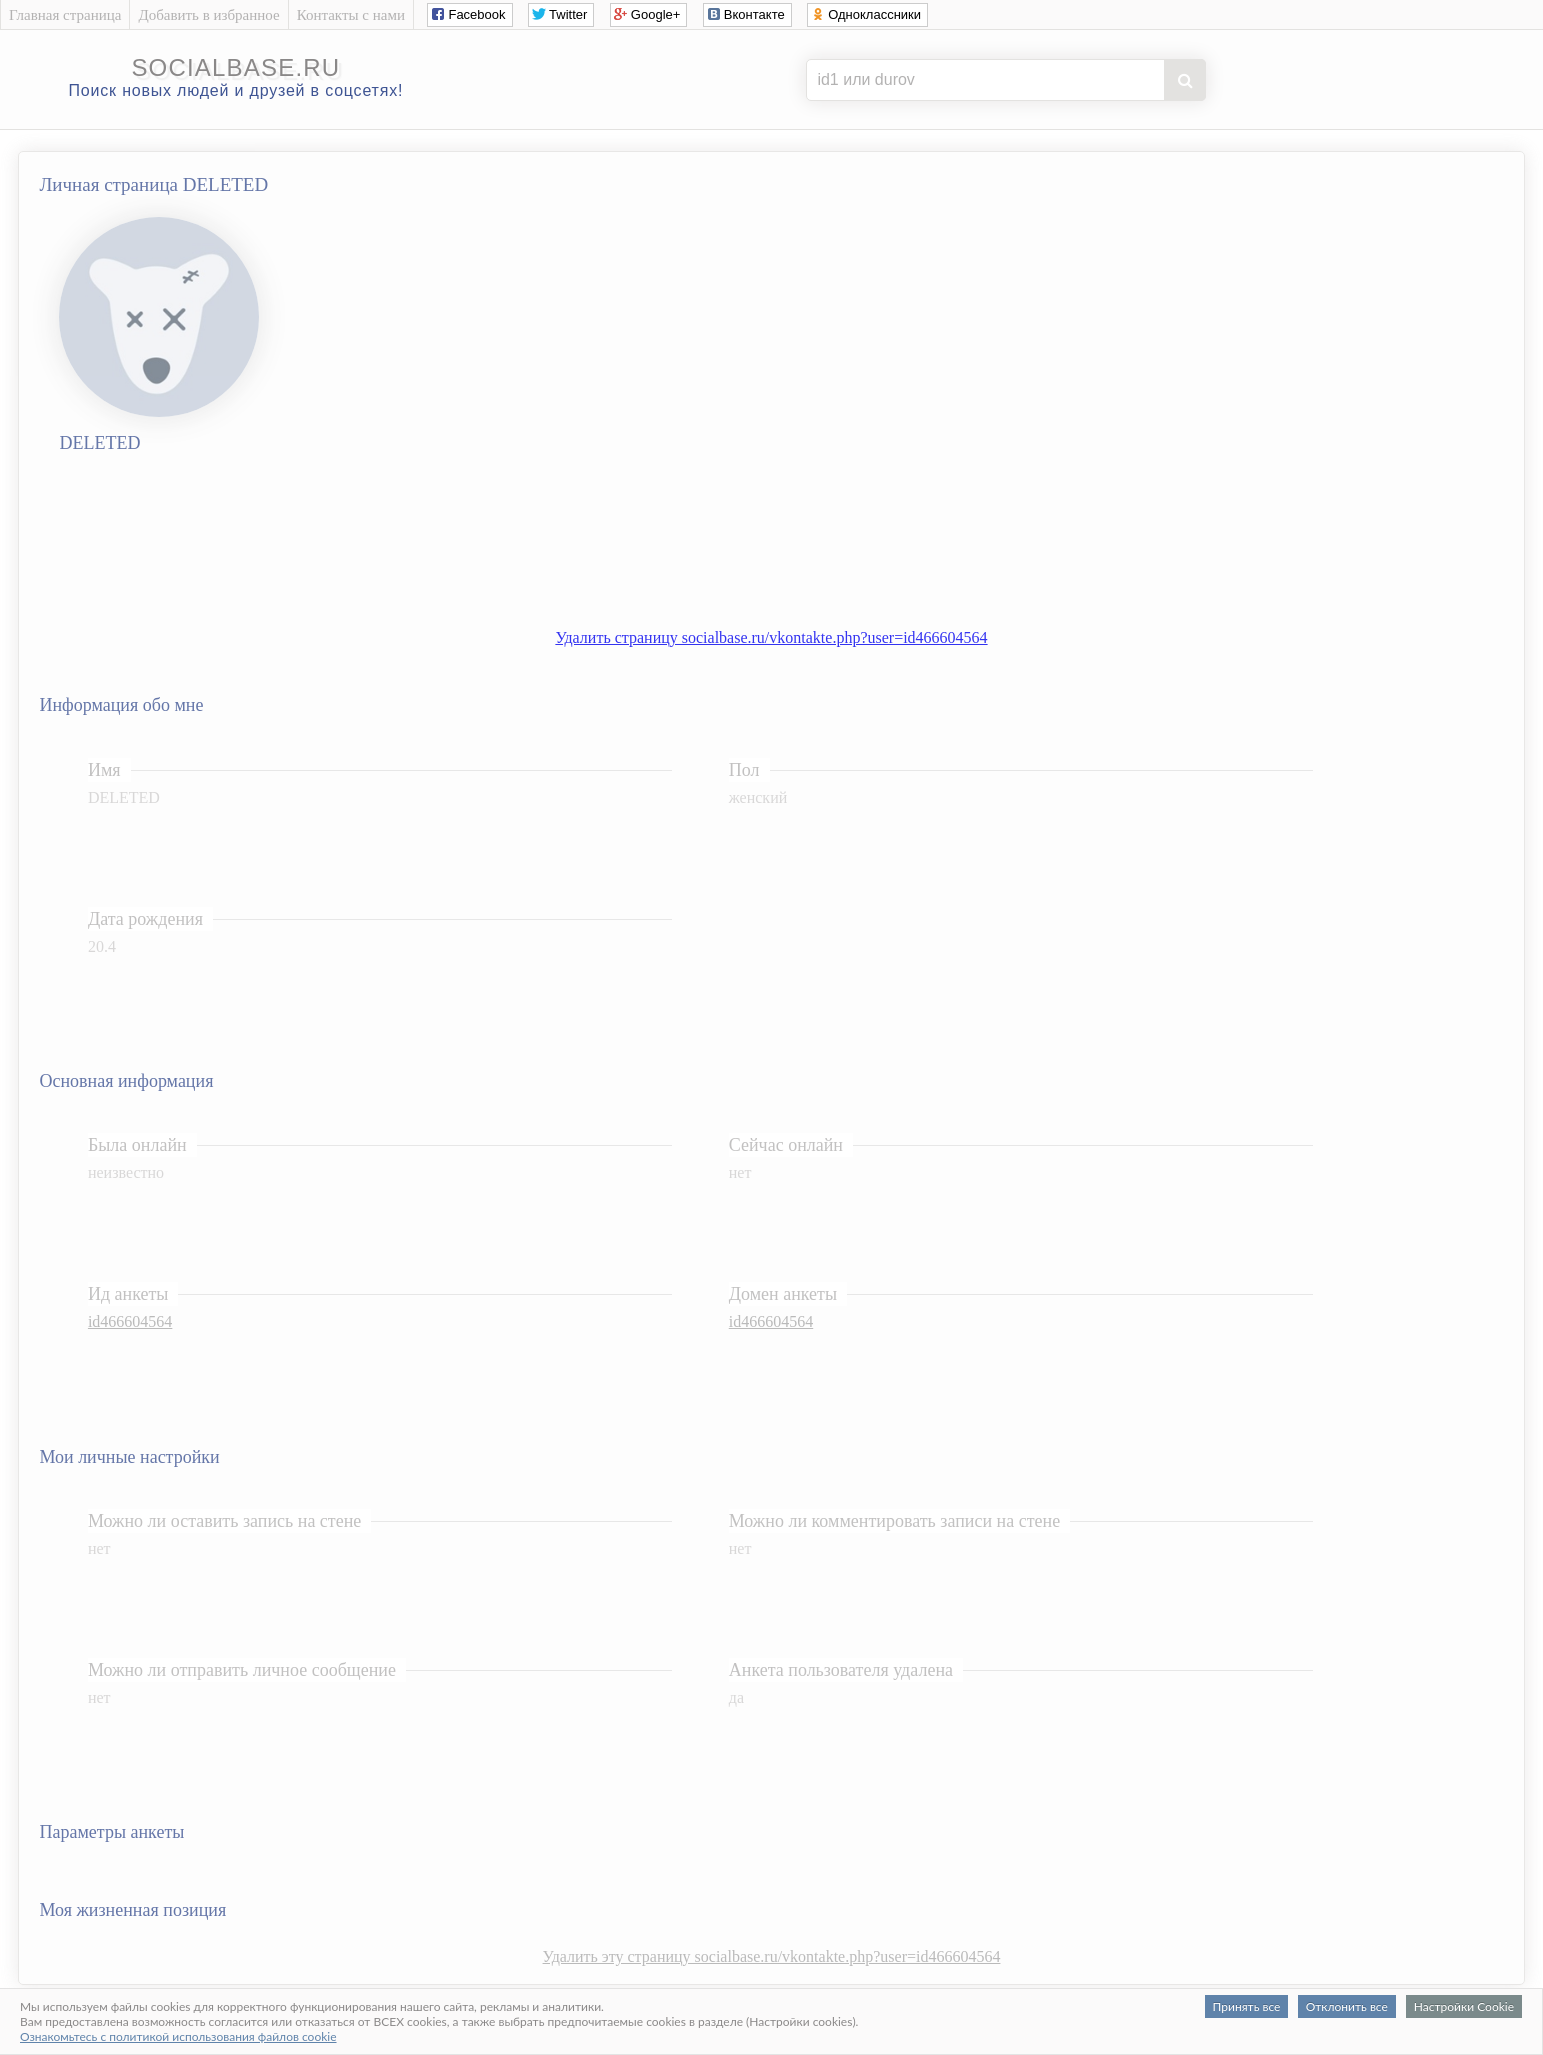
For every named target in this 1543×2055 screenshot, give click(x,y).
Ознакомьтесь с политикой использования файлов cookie (178, 2036)
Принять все (1247, 2006)
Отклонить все (1347, 2006)
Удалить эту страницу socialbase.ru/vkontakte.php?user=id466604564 (772, 1956)
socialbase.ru (235, 67)
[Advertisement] (792, 546)
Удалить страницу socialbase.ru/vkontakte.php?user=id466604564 (771, 637)
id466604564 (130, 1321)
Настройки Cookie (1464, 2006)
